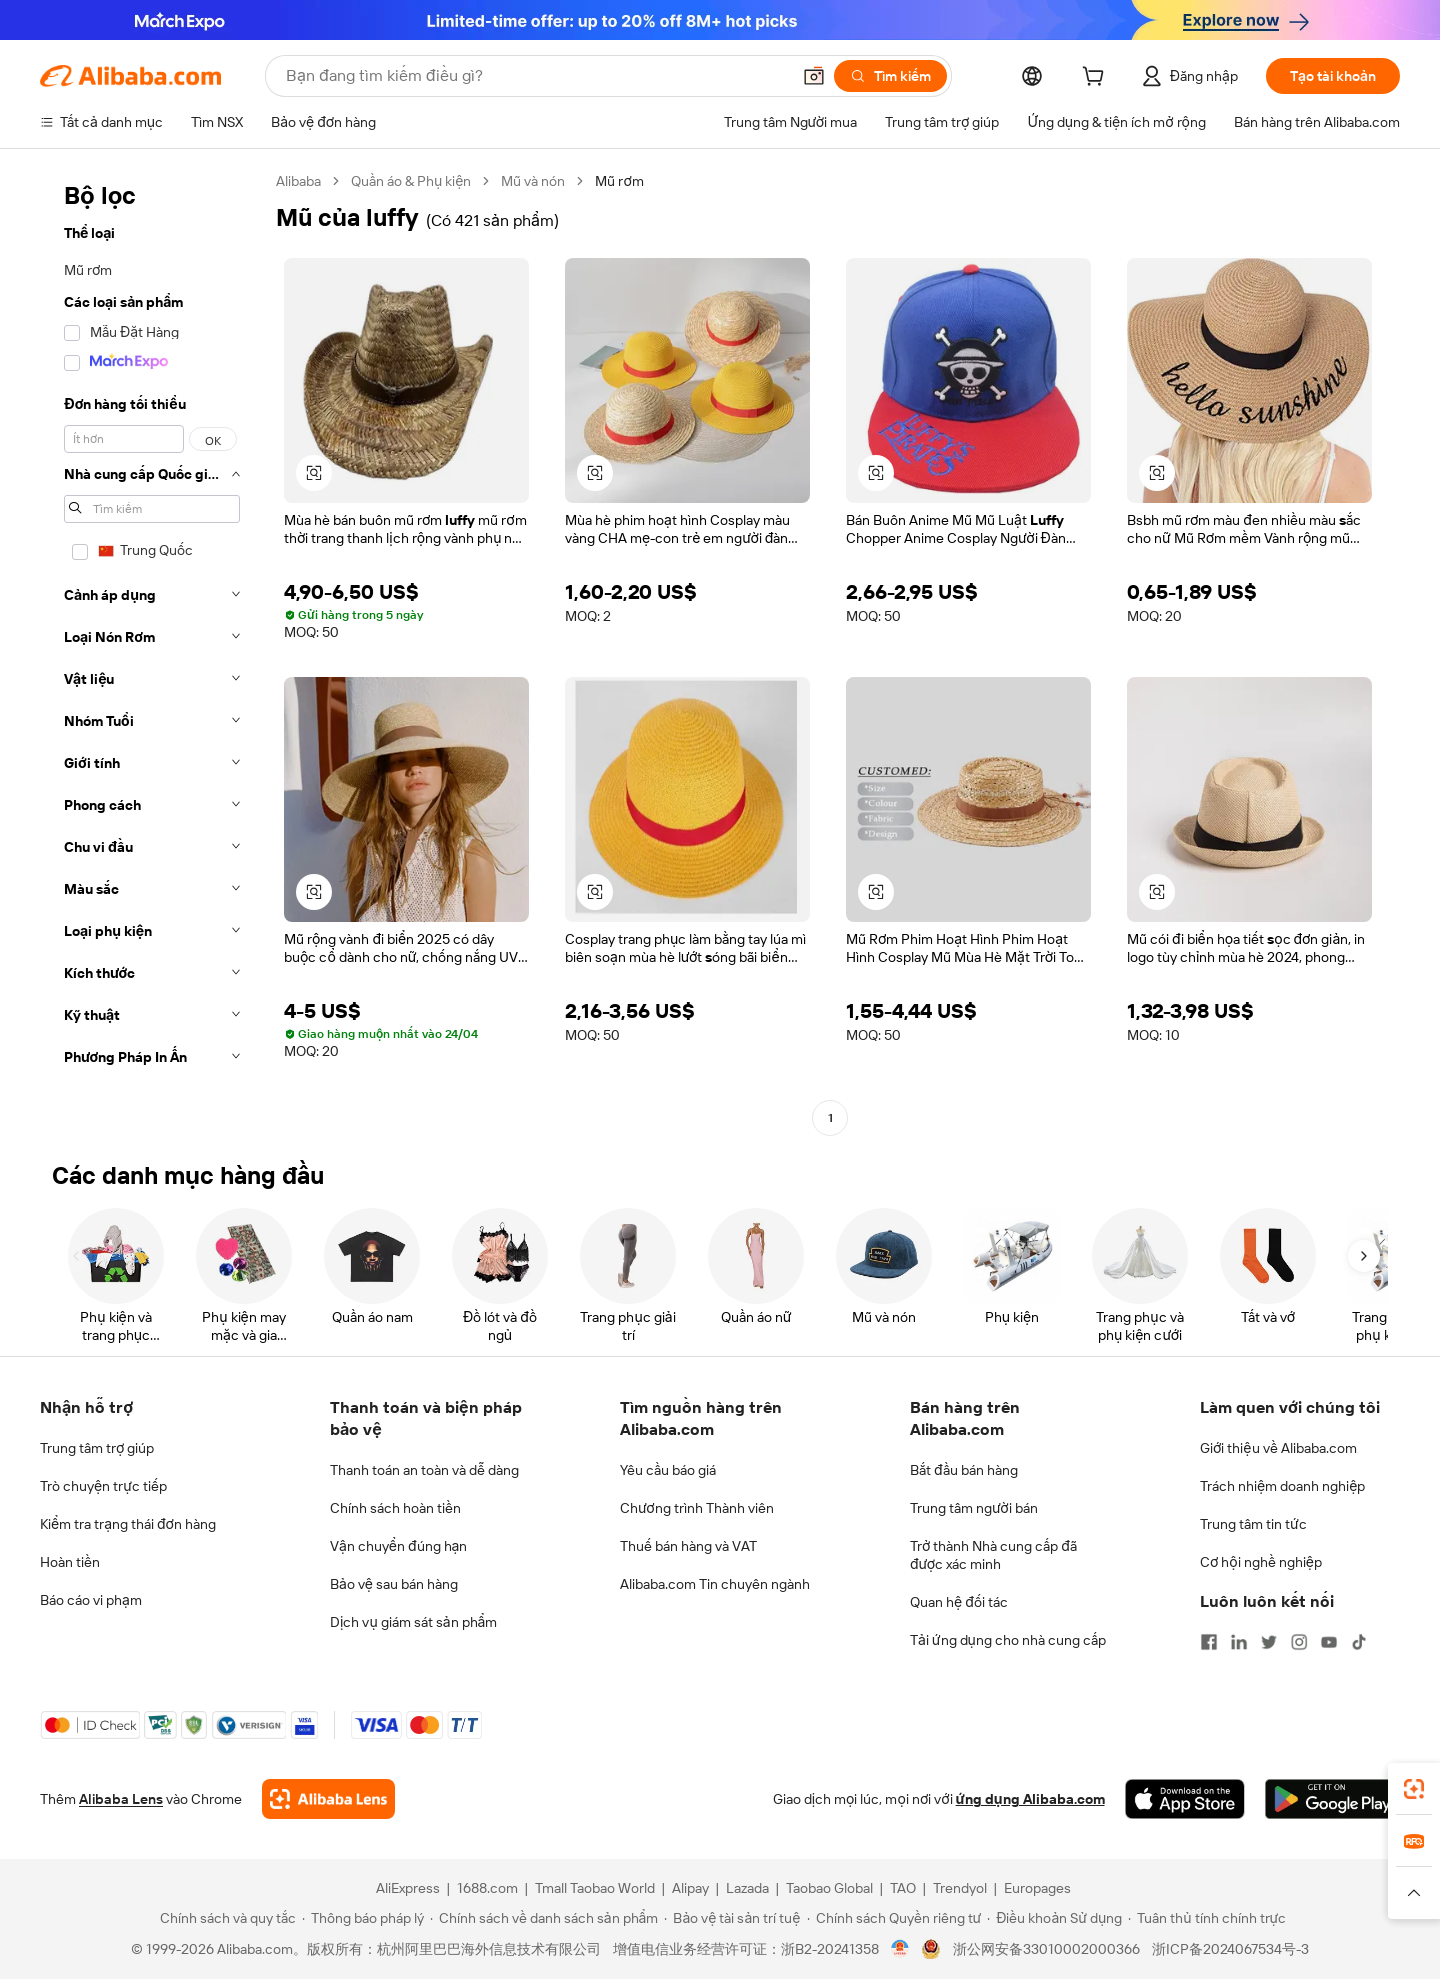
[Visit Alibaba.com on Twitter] (1269, 1642)
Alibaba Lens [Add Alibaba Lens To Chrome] (121, 1799)
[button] (814, 76)
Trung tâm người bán (974, 1508)
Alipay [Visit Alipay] (690, 1888)
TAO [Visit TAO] (903, 1888)
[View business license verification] (900, 1949)
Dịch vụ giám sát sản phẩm (413, 1622)
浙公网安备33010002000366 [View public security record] (1046, 1949)
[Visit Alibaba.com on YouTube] (1329, 1642)
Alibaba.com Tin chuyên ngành (715, 1584)
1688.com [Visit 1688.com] (487, 1888)
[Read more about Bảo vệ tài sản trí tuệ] (732, 1918)
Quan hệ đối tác (959, 1602)
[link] (1414, 1789)
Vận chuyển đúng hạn (398, 1546)
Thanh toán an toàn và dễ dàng (424, 1470)
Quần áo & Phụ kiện (411, 181)
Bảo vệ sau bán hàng (394, 1584)
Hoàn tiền (70, 1562)
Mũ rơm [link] (619, 181)
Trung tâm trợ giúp (97, 1448)
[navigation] (152, 652)
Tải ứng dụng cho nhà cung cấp (1008, 1640)
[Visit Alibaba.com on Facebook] (1209, 1642)
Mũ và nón (533, 181)
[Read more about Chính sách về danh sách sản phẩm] (544, 1918)
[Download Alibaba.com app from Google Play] (1332, 1799)
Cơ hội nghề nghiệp (1261, 1562)
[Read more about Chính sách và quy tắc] (225, 1918)
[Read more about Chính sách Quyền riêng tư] (894, 1918)
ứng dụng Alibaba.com (1030, 1799)
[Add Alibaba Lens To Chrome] (328, 1799)
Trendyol (960, 1888)
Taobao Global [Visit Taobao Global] (829, 1888)
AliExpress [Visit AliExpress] (408, 1888)
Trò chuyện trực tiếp (103, 1486)
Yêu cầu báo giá (668, 1470)
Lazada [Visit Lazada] (747, 1888)
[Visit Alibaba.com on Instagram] (1299, 1642)
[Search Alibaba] (536, 76)
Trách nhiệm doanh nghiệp (1282, 1486)
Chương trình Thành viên (697, 1508)
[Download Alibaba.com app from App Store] (1185, 1799)
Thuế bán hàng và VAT (688, 1546)
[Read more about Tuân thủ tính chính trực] (1207, 1918)
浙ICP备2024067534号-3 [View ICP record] (1230, 1949)
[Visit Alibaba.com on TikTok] (1359, 1642)
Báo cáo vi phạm (91, 1600)
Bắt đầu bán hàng (964, 1470)
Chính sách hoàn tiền (395, 1508)
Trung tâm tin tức (1253, 1524)
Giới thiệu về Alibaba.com (1278, 1448)
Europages (1037, 1888)
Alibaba (298, 181)
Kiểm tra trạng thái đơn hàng (128, 1524)
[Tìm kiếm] (890, 76)
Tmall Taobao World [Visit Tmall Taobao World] (595, 1888)
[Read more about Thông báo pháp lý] (363, 1918)
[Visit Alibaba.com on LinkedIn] (1239, 1642)
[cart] (1097, 79)
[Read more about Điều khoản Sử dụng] (1054, 1918)
